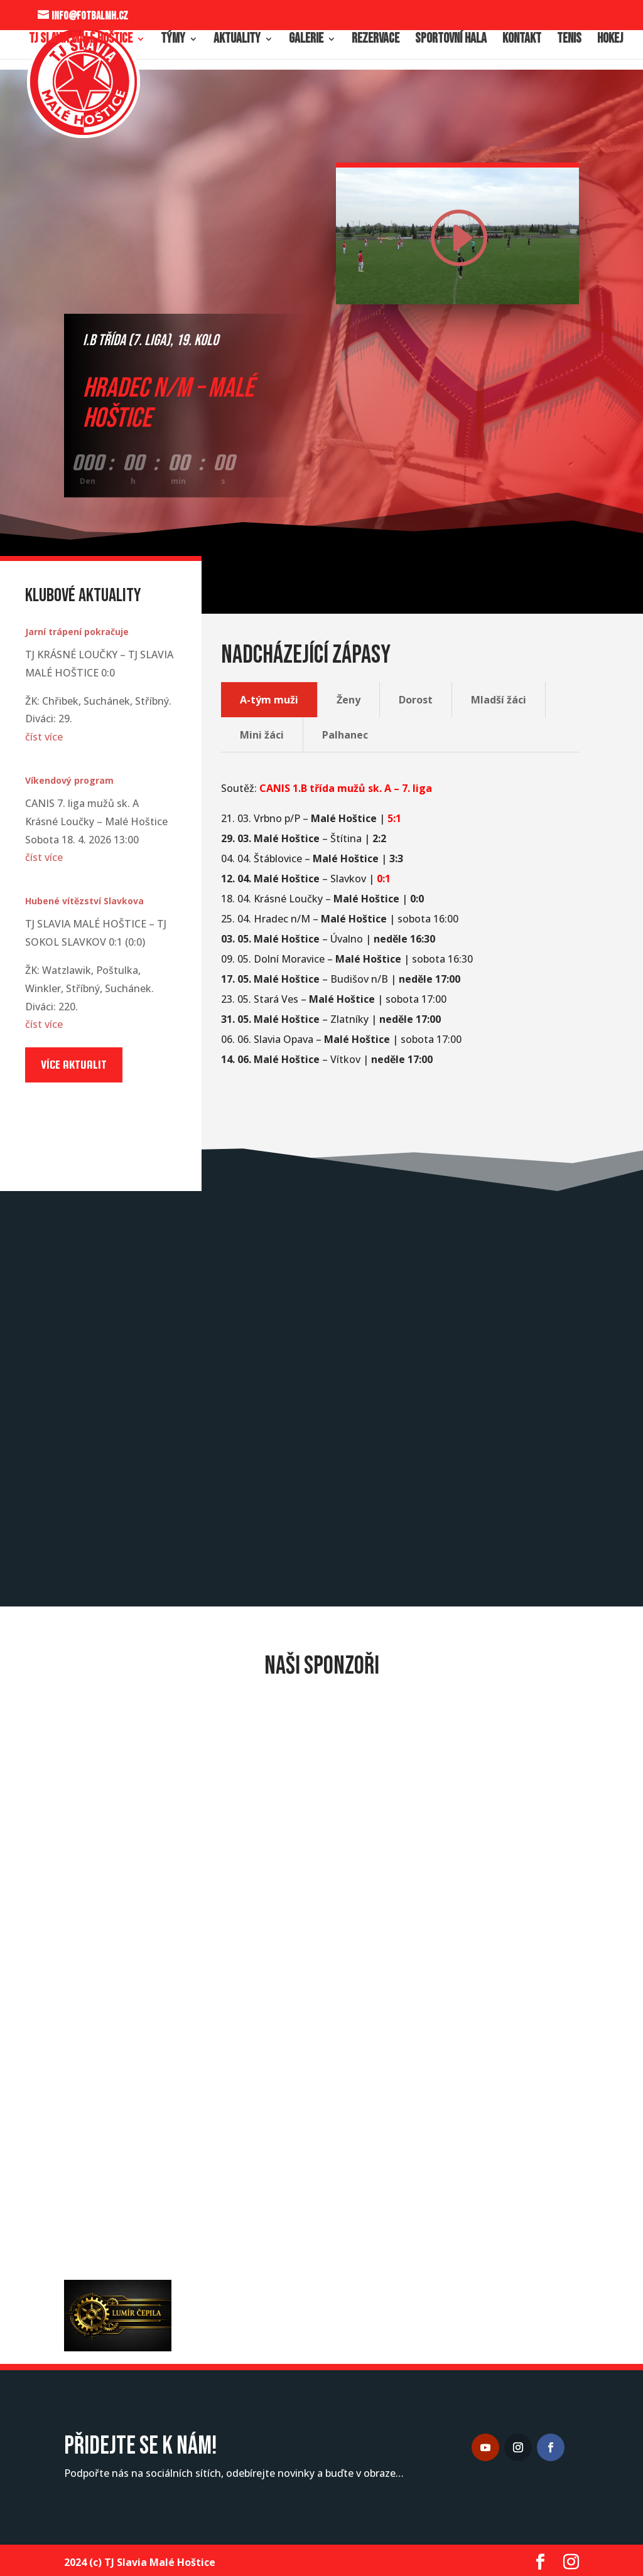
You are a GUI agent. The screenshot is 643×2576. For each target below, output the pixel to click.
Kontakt (521, 41)
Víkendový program (69, 780)
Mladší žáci (498, 700)
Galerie (306, 41)
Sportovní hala (451, 41)
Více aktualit (74, 1064)
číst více (44, 737)
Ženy (348, 700)
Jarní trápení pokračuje (77, 632)
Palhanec (345, 735)
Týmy (173, 41)
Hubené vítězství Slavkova (84, 901)
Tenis (569, 41)
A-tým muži (269, 700)
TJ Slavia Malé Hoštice (80, 41)
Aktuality (237, 41)
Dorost (416, 700)
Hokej (610, 41)
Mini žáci (262, 735)
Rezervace (375, 41)
